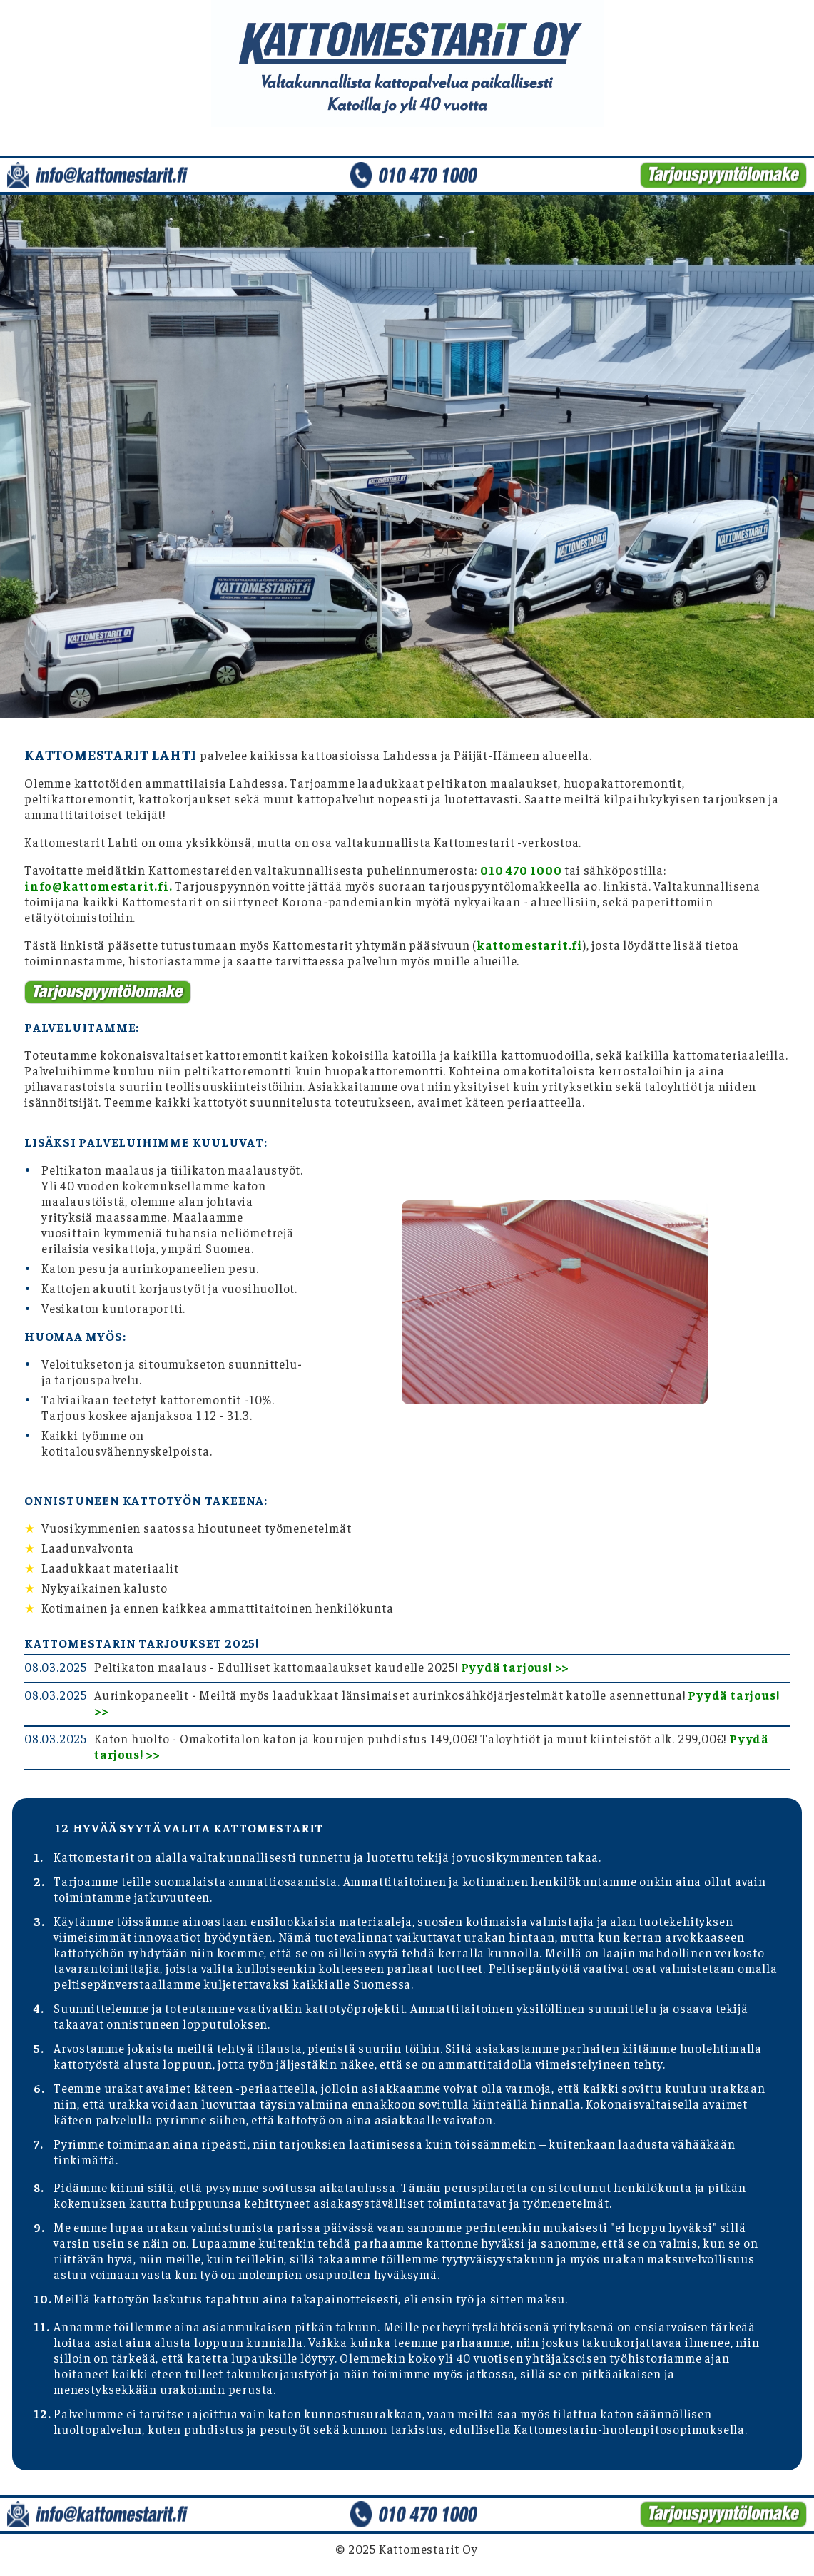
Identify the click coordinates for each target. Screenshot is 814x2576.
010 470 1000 (521, 870)
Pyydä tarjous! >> (515, 1667)
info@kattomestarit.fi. (98, 885)
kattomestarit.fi (530, 945)
